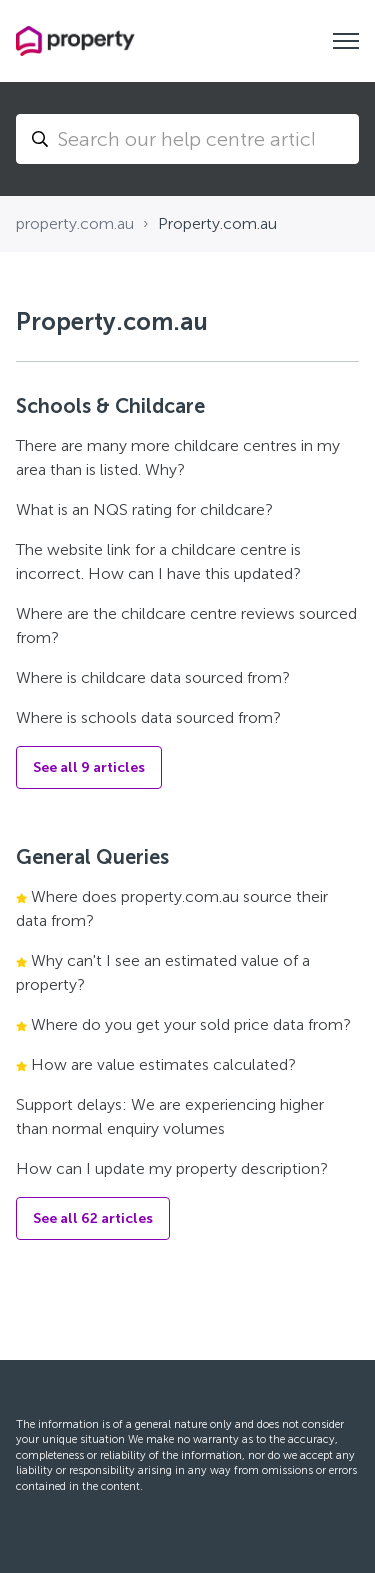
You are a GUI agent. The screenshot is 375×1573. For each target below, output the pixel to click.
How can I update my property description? (172, 1168)
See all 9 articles (89, 767)
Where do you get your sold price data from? (191, 1024)
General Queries (92, 857)
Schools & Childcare (110, 406)
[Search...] (187, 139)
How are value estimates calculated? (163, 1064)
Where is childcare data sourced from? (153, 677)
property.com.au (75, 223)
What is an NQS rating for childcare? (144, 509)
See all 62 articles (93, 1218)
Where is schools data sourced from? (148, 717)
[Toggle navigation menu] (346, 41)
